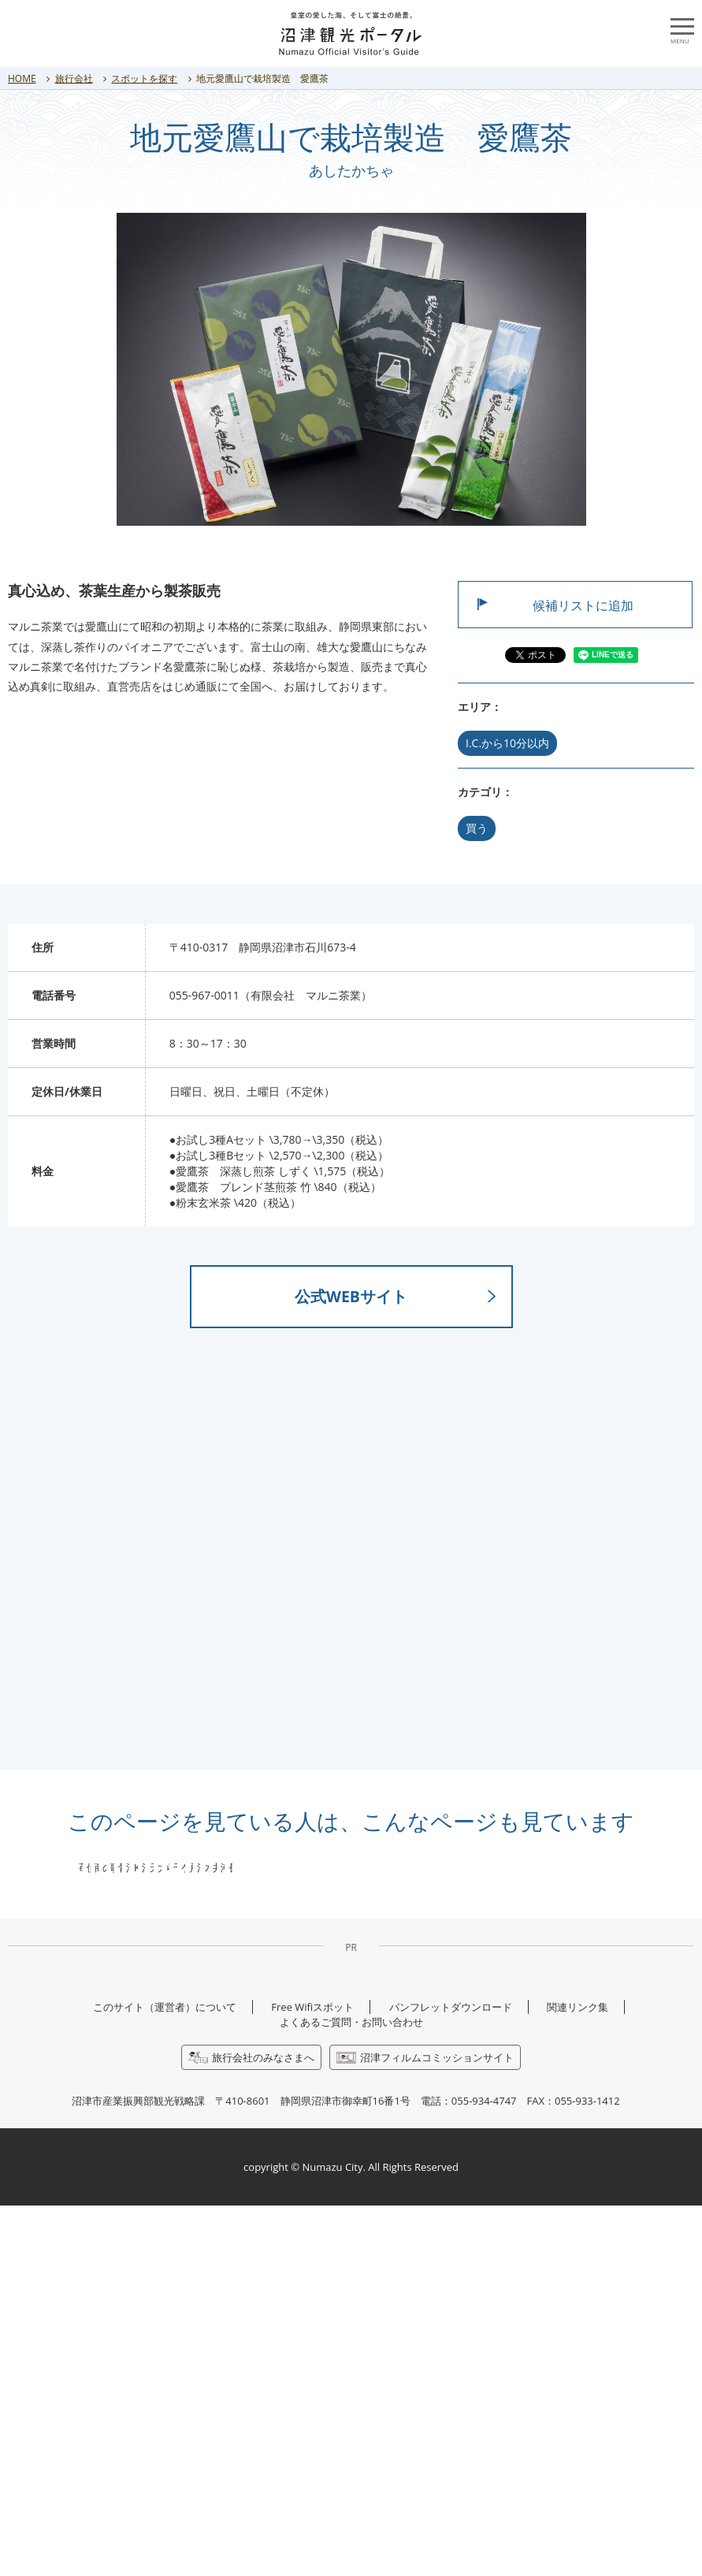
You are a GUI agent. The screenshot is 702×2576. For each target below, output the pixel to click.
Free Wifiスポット (312, 2377)
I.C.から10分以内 (507, 742)
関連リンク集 (577, 2377)
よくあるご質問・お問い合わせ (351, 2392)
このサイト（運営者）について (164, 2377)
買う (477, 828)
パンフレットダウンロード (450, 2377)
